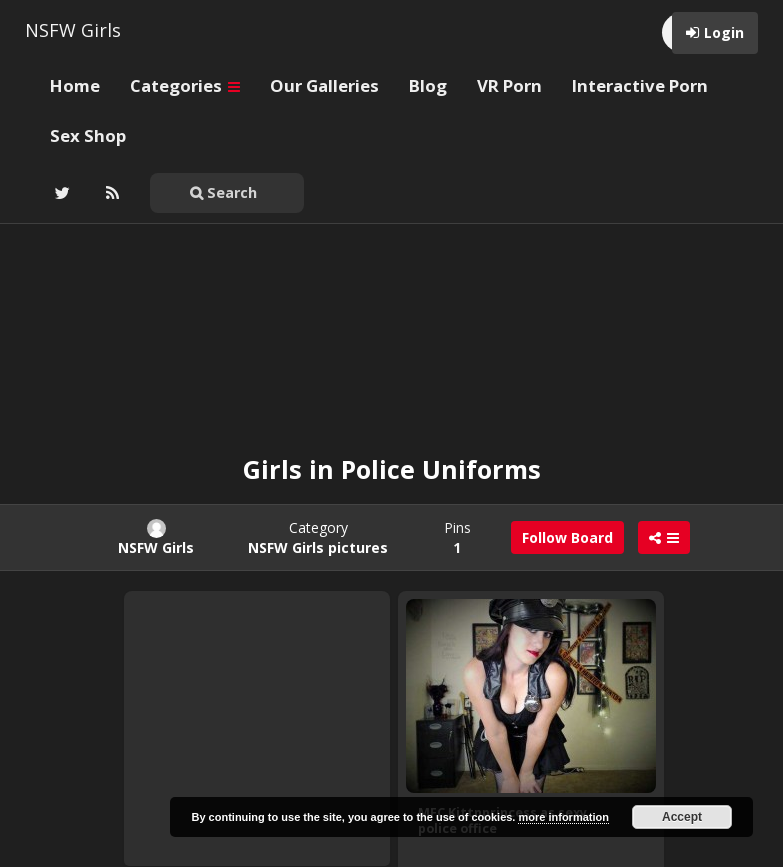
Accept (682, 817)
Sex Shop (88, 135)
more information (563, 817)
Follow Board (567, 537)
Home (75, 85)
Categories (185, 85)
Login (724, 32)
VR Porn (509, 85)
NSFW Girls (73, 30)
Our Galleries (324, 85)
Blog (428, 85)
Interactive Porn (640, 85)
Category (318, 537)
